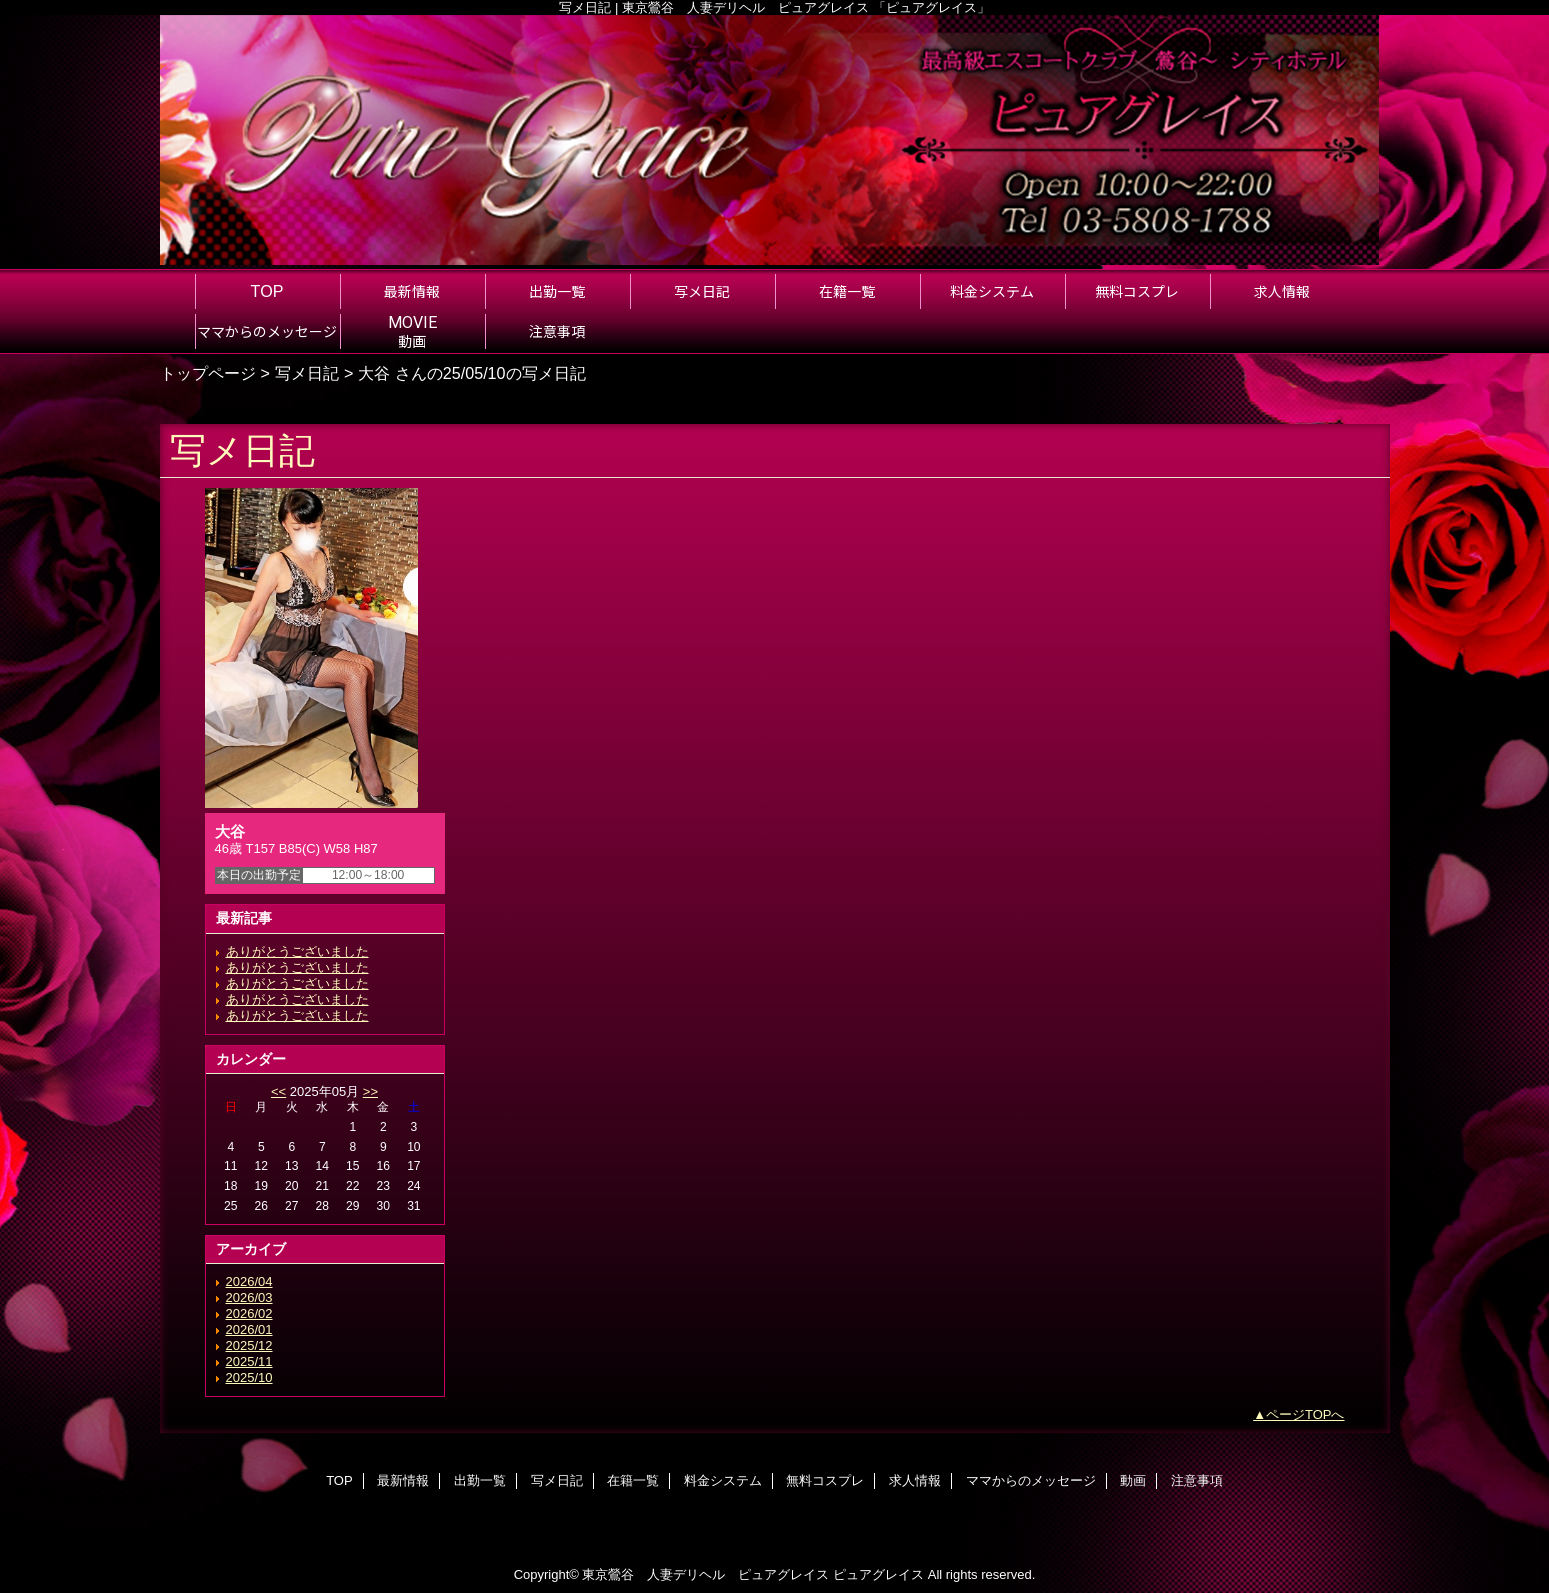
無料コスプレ (825, 1480)
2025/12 (249, 1345)
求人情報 (915, 1480)
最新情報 (403, 1480)
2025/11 (249, 1361)
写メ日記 (307, 373)
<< (278, 1091)
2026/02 (249, 1313)
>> (370, 1091)
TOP (267, 291)
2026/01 (249, 1329)
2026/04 (249, 1281)
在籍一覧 (633, 1480)
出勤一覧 (480, 1480)
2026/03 (249, 1297)
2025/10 (249, 1377)
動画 (1133, 1480)
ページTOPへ (1305, 1414)
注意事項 (1197, 1480)
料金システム (723, 1480)
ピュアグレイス (878, 1574)
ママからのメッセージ (1031, 1480)
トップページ (208, 373)
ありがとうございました (297, 951)
